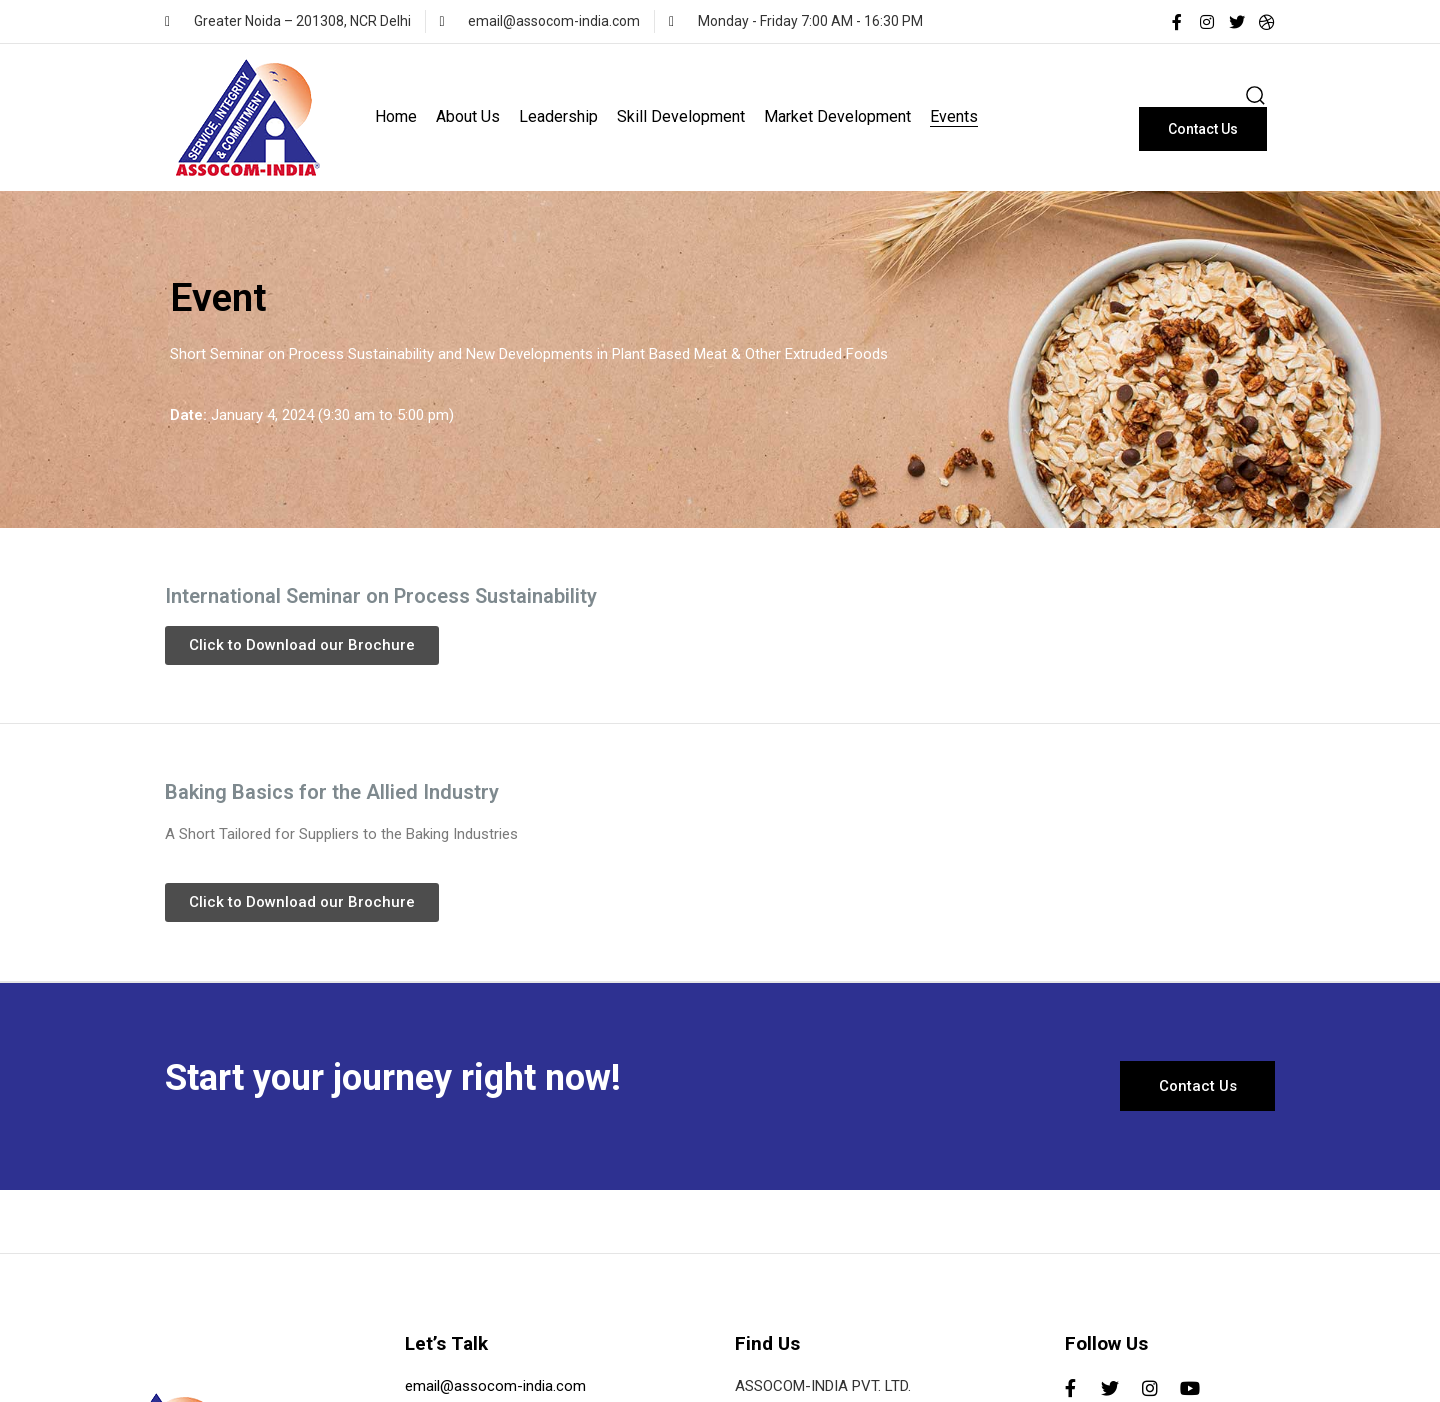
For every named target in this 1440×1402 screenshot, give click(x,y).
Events (954, 116)
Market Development (837, 116)
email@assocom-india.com (495, 1386)
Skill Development (681, 116)
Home (396, 116)
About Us (468, 116)
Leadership (558, 116)
